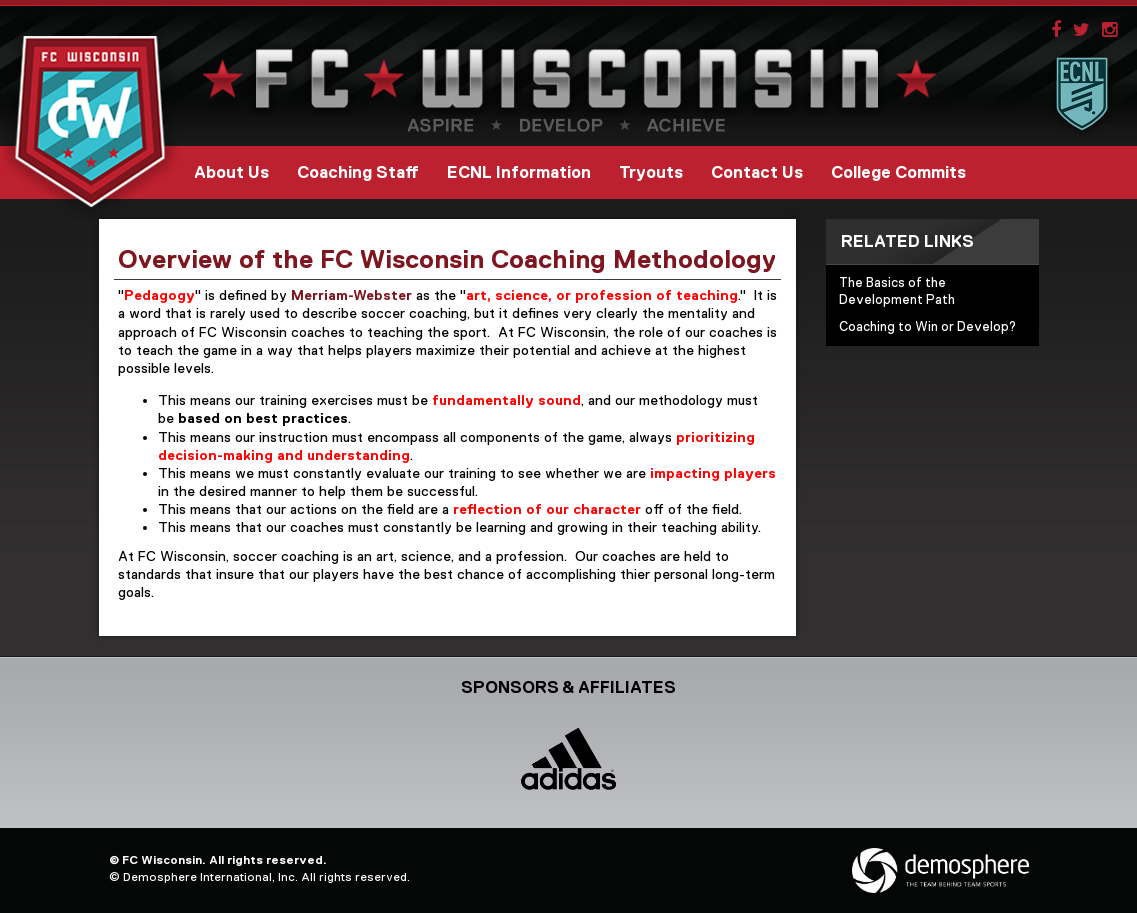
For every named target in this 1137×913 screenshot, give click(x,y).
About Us (231, 172)
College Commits (898, 172)
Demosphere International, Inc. (210, 877)
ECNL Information (519, 172)
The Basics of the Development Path (897, 291)
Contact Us (757, 172)
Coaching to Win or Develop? (927, 326)
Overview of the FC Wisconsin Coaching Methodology (447, 259)
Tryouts (651, 172)
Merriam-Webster (351, 295)
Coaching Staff (358, 172)
